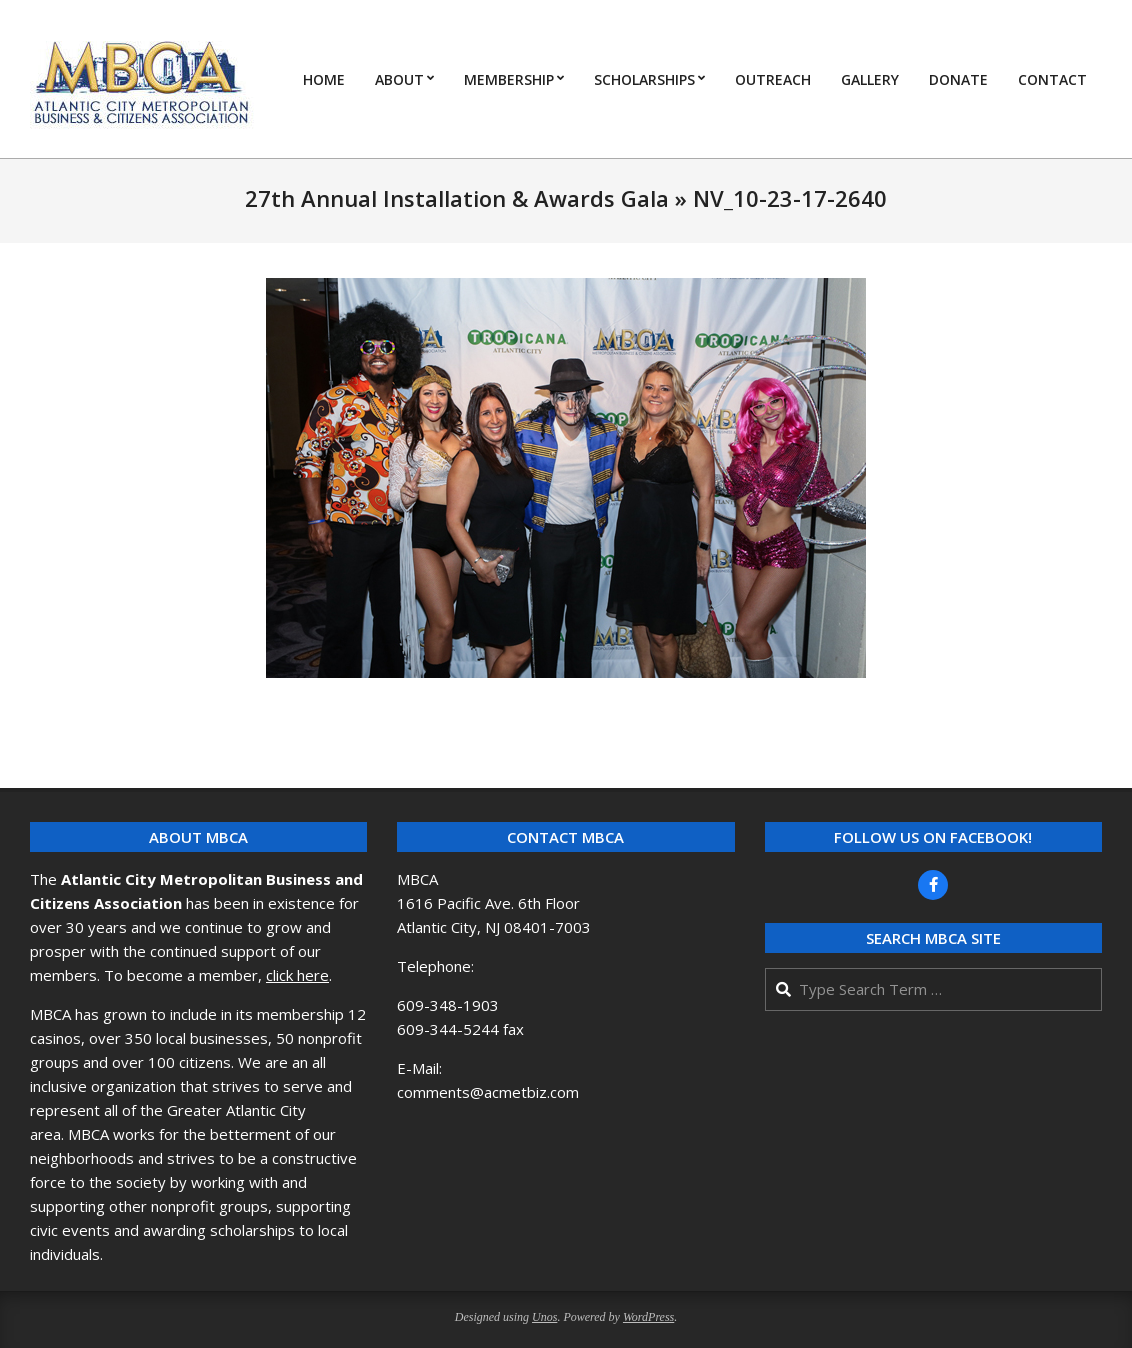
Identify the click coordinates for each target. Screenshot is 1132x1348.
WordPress (648, 1317)
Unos (544, 1317)
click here (297, 975)
